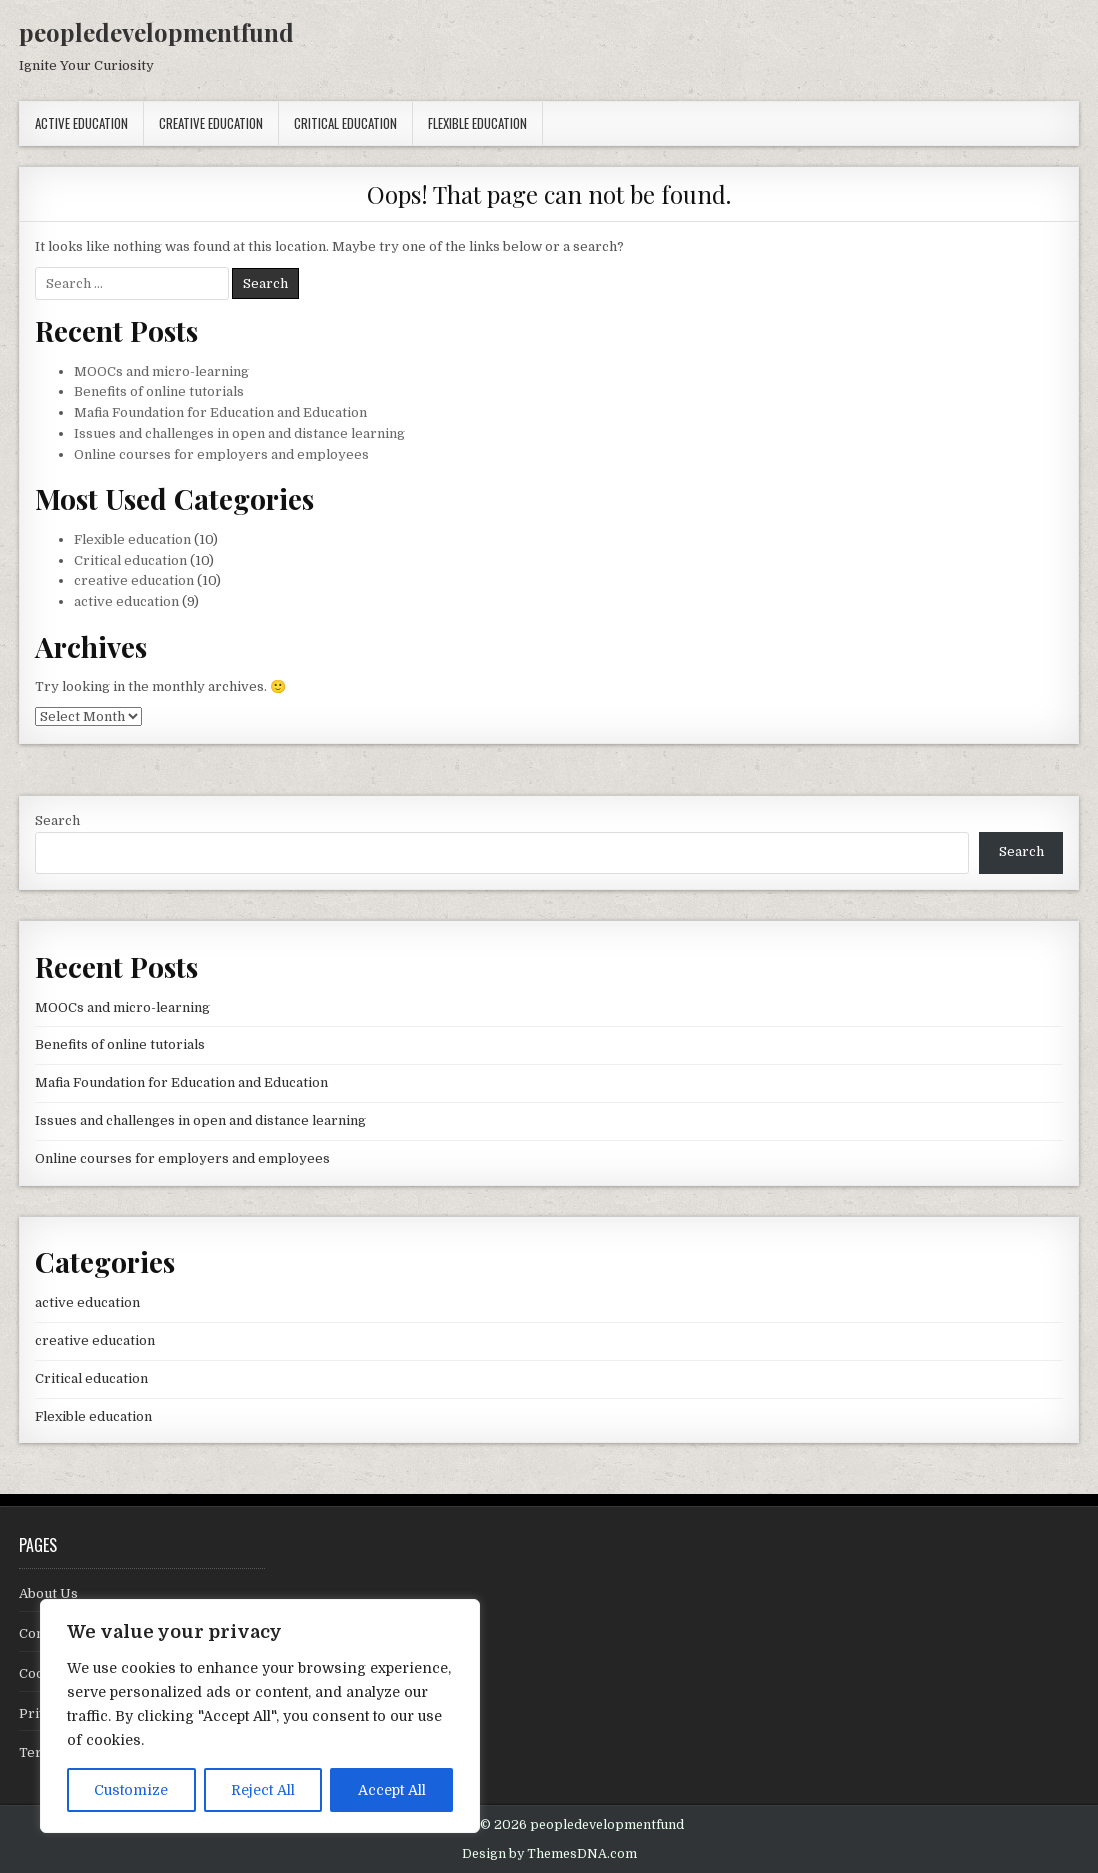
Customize (131, 1790)
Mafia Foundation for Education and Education (220, 412)
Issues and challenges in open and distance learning (239, 433)
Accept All (392, 1790)
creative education (211, 123)
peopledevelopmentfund (156, 32)
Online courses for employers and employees (221, 454)
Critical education (345, 123)
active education (81, 123)
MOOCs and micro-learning (161, 371)
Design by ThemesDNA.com (549, 1854)
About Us (48, 1593)
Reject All (263, 1790)
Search (57, 820)
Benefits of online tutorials (159, 391)
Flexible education (477, 123)
